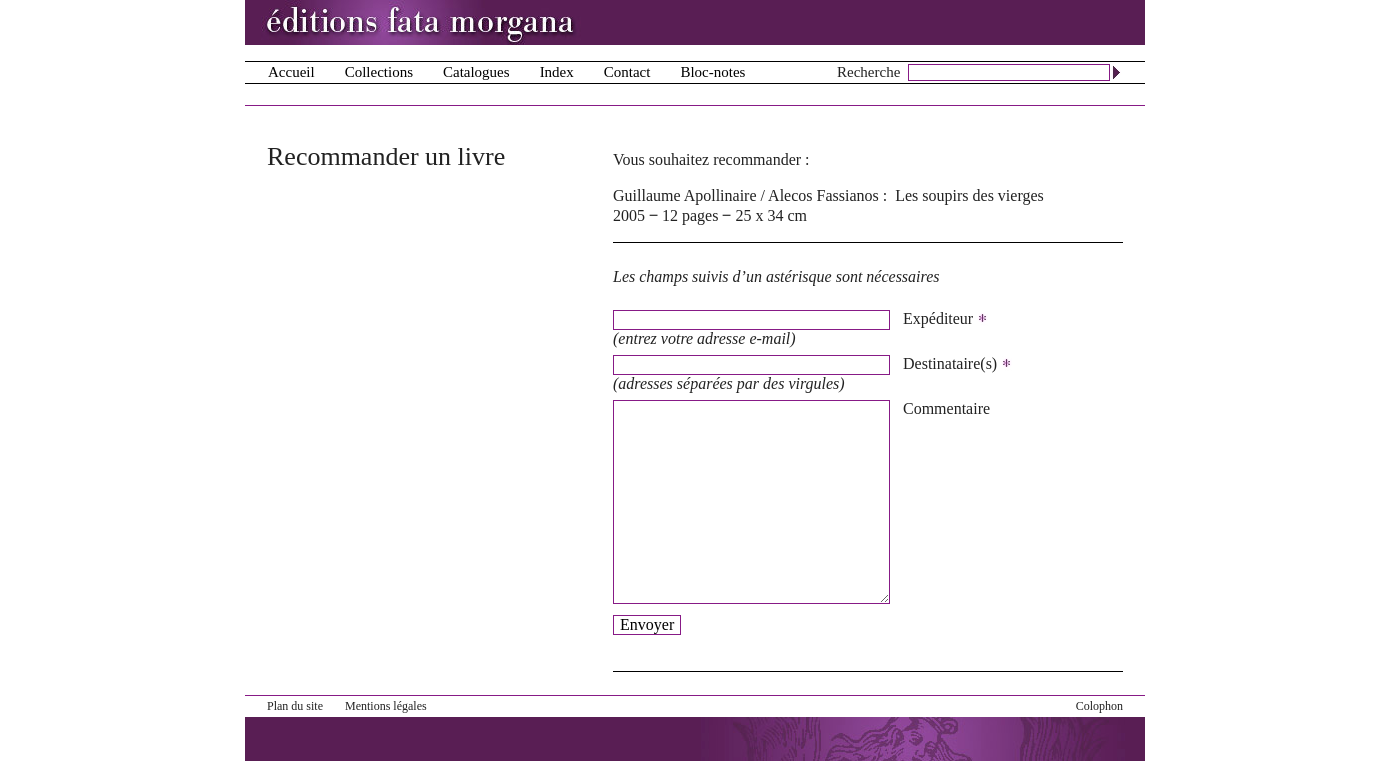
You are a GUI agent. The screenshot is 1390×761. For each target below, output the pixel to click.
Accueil (291, 72)
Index (557, 72)
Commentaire (946, 408)
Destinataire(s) (957, 364)
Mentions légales (386, 706)
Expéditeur (945, 319)
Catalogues (476, 72)
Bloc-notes (712, 72)
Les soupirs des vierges (969, 195)
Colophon (1099, 706)
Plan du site (295, 706)
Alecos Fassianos (823, 195)
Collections (379, 72)
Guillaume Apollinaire (685, 195)
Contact (627, 72)
